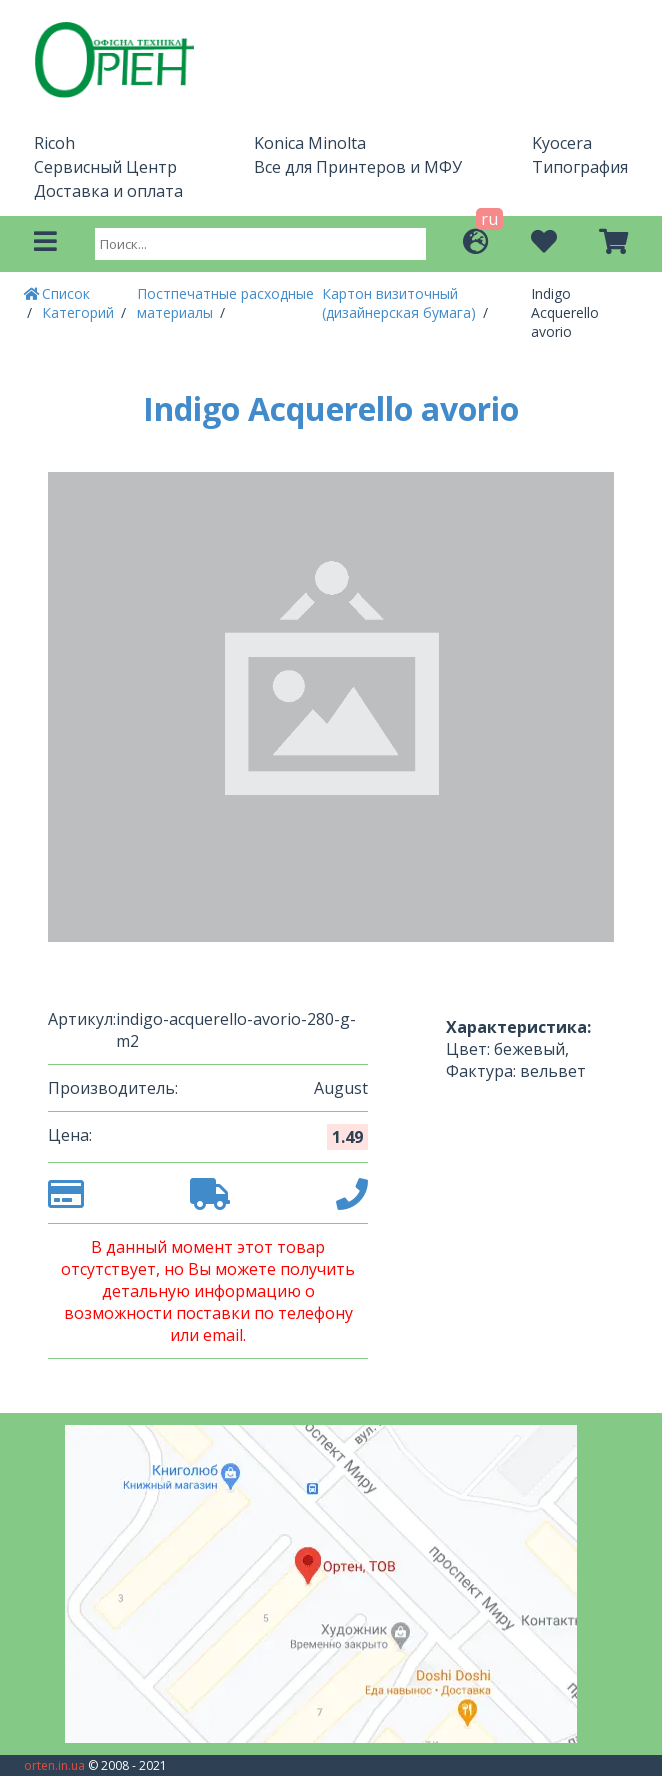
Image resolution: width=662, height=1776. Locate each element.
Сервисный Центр (105, 167)
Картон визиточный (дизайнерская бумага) (401, 303)
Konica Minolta (310, 143)
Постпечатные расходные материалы (225, 303)
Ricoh (54, 143)
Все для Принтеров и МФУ (358, 167)
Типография (580, 167)
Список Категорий (80, 303)
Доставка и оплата (108, 191)
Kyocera (562, 143)
